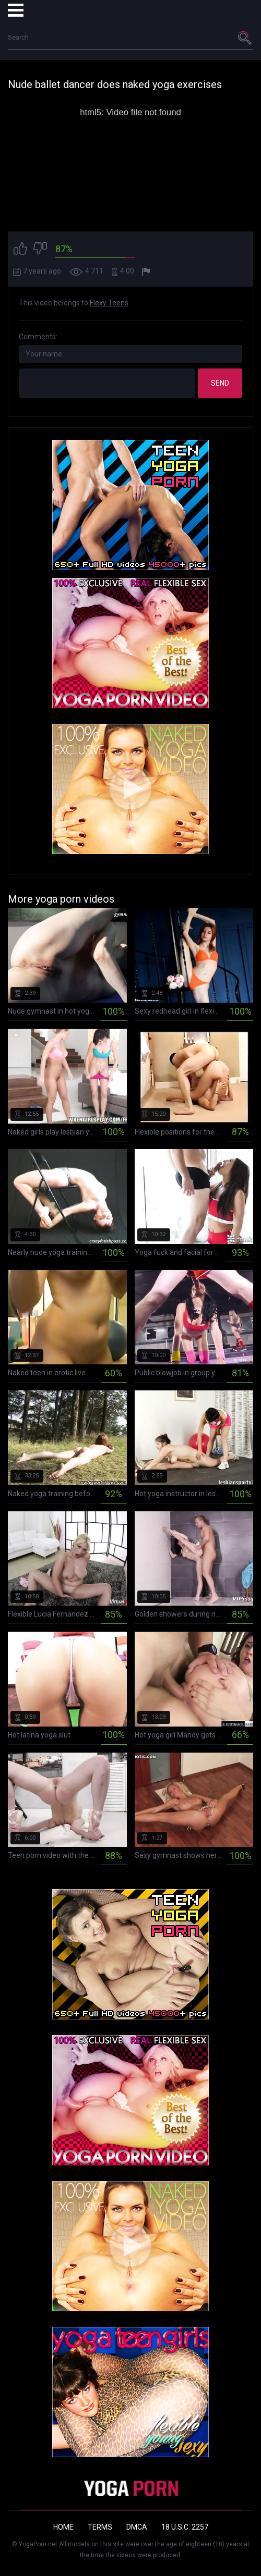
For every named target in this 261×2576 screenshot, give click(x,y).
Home (63, 2527)
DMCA (136, 2527)
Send (220, 383)
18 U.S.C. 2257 (184, 2527)
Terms (100, 2527)
